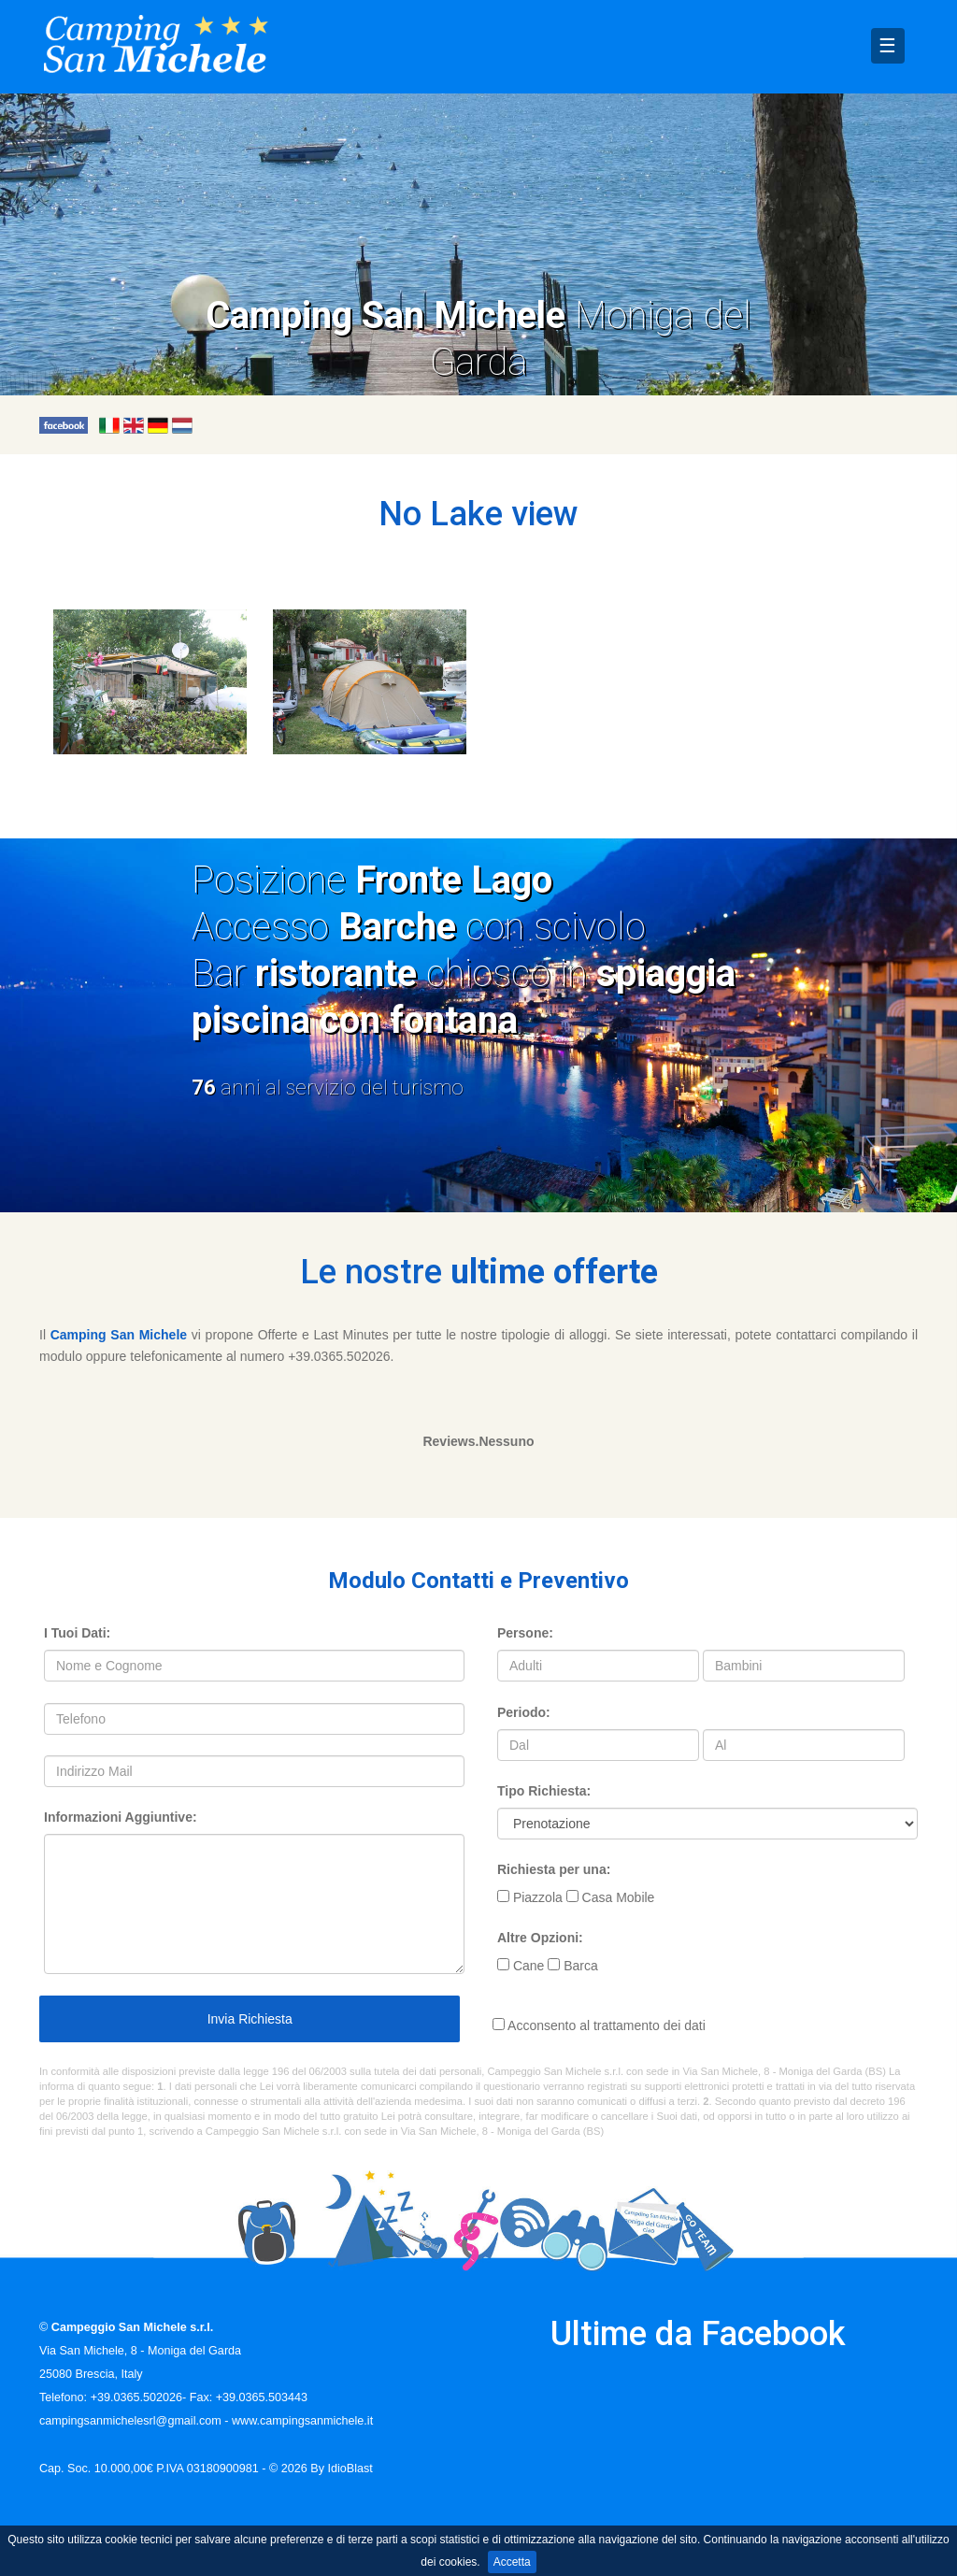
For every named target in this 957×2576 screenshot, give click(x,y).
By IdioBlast (341, 2468)
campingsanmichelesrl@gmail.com (130, 2420)
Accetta (512, 2562)
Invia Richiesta (250, 2018)
